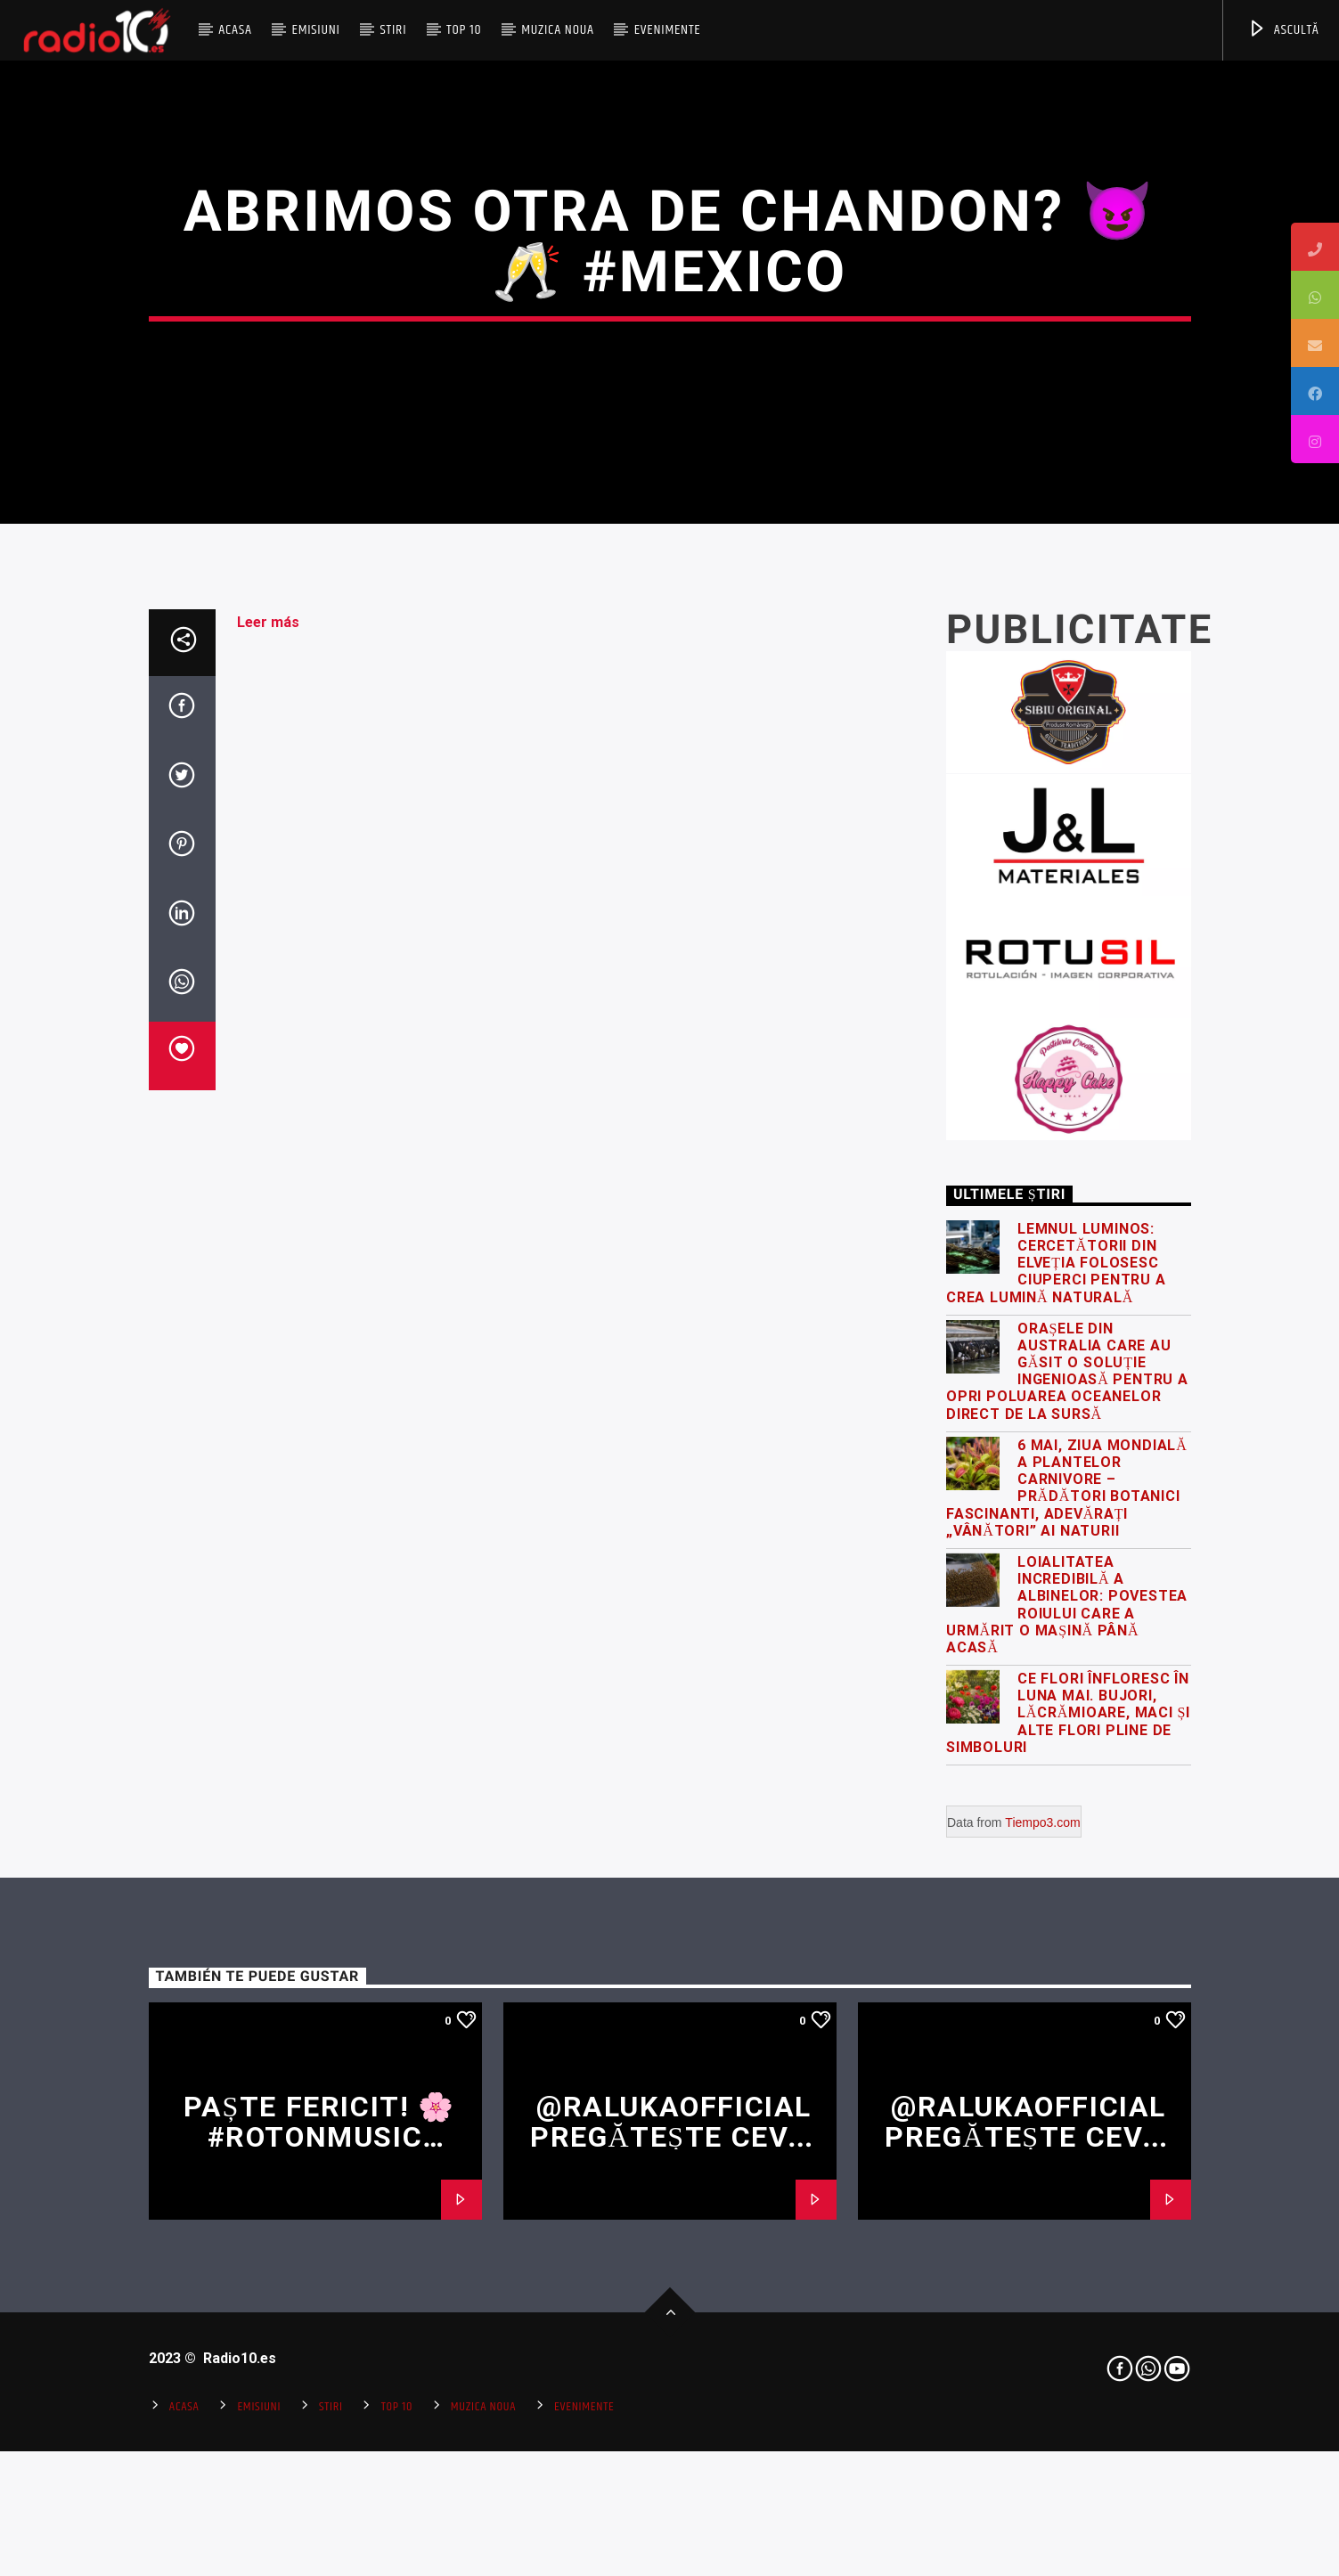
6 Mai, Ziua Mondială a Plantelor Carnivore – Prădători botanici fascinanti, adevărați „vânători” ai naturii (1067, 1970)
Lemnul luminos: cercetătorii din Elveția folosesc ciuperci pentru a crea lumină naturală (1056, 1745)
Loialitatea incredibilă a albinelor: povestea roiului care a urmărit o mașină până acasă (1067, 2086)
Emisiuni (315, 30)
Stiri (393, 30)
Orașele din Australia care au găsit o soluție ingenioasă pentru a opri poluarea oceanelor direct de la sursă (1067, 1853)
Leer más (268, 1104)
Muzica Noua (557, 30)
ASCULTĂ (1283, 30)
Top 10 (463, 30)
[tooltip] (1315, 247)
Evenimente (667, 30)
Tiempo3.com (1042, 2304)
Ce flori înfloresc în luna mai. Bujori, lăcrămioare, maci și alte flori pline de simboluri (1068, 2195)
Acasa (235, 30)
